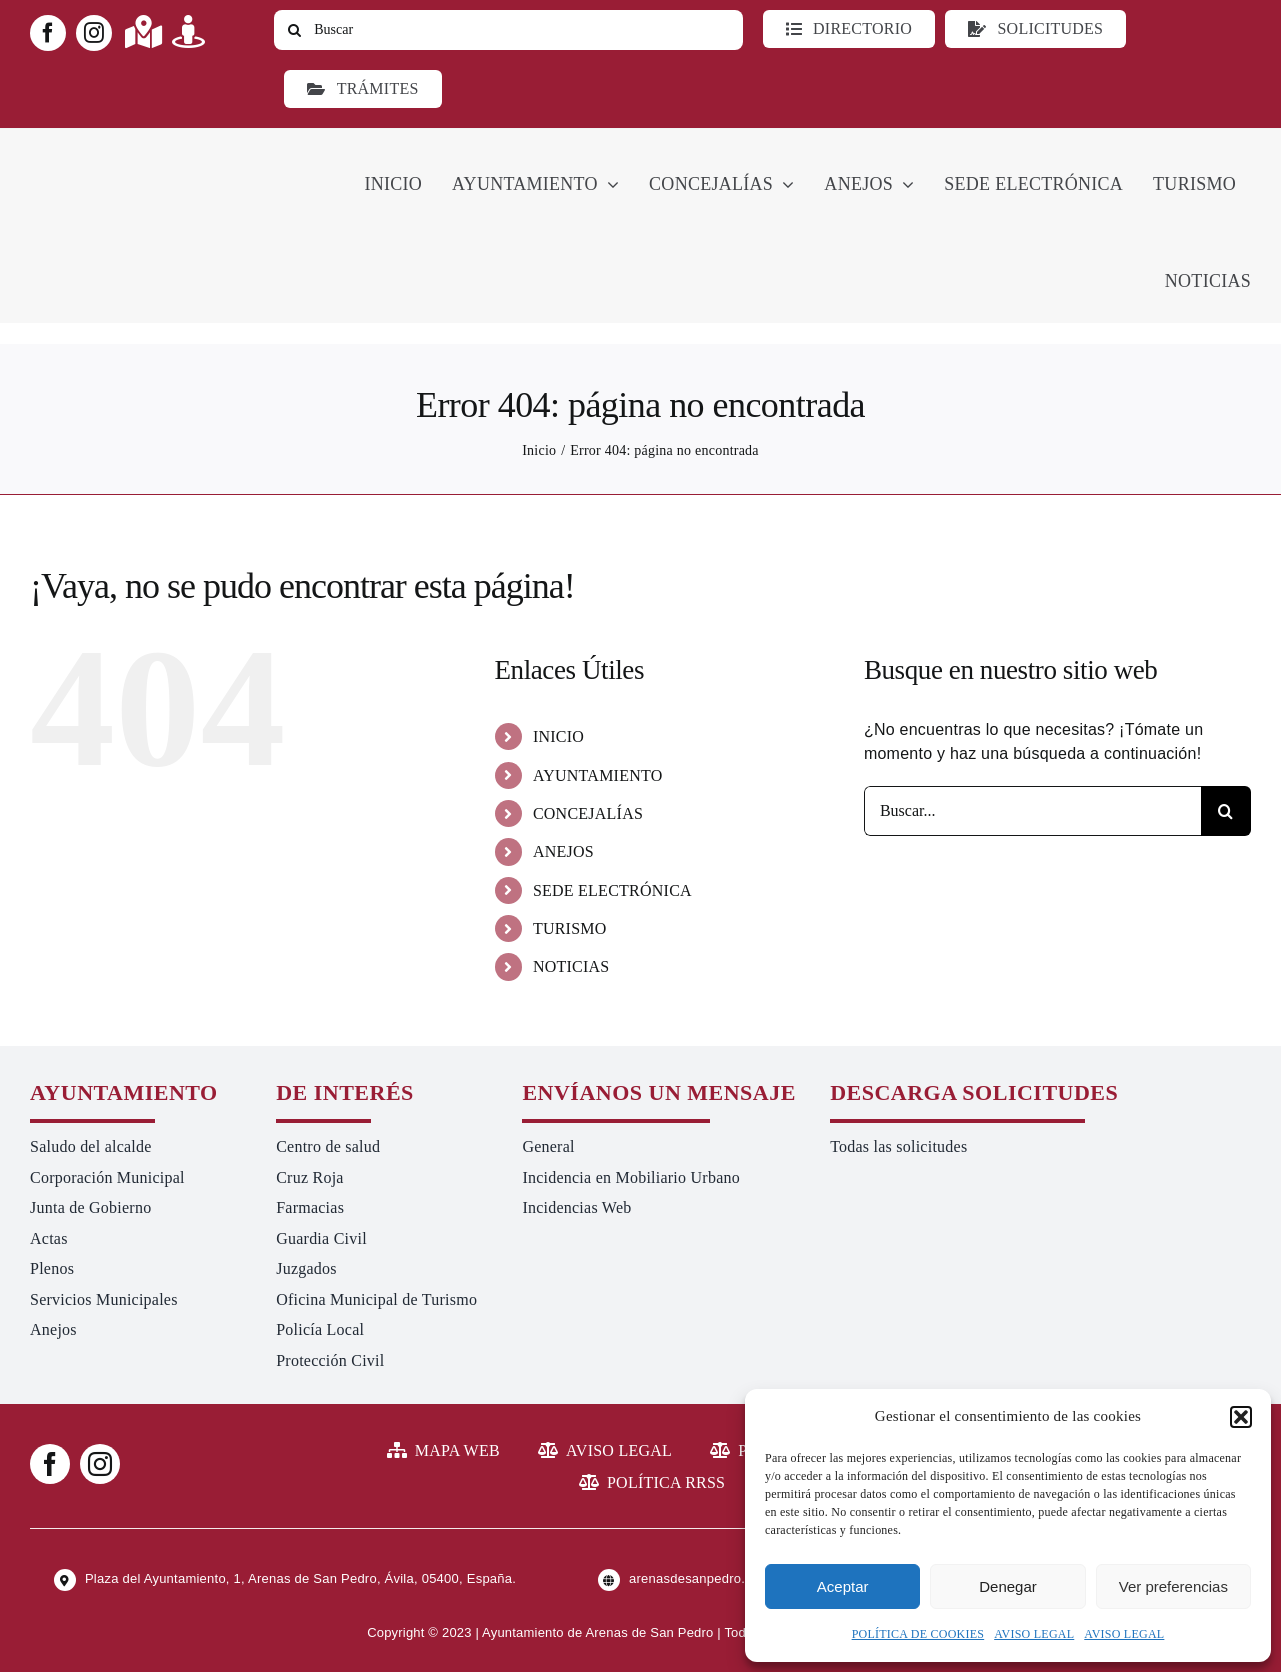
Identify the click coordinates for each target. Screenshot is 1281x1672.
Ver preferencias (1173, 1586)
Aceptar (843, 1586)
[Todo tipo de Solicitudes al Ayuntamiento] (1035, 29)
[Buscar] (508, 30)
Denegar (1008, 1586)
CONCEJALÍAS (588, 813)
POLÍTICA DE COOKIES (918, 1634)
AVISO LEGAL (1034, 1634)
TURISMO (570, 928)
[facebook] (48, 33)
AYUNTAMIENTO (598, 775)
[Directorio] (849, 29)
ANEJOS (563, 851)
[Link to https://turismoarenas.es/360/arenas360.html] (188, 31)
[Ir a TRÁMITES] (362, 89)
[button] (1241, 1417)
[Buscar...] (1032, 811)
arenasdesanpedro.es (694, 1578)
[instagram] (94, 33)
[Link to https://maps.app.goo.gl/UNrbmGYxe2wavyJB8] (143, 31)
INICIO (558, 736)
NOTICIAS (571, 966)
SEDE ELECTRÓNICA (612, 890)
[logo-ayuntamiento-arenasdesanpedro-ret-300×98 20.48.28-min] (157, 146)
